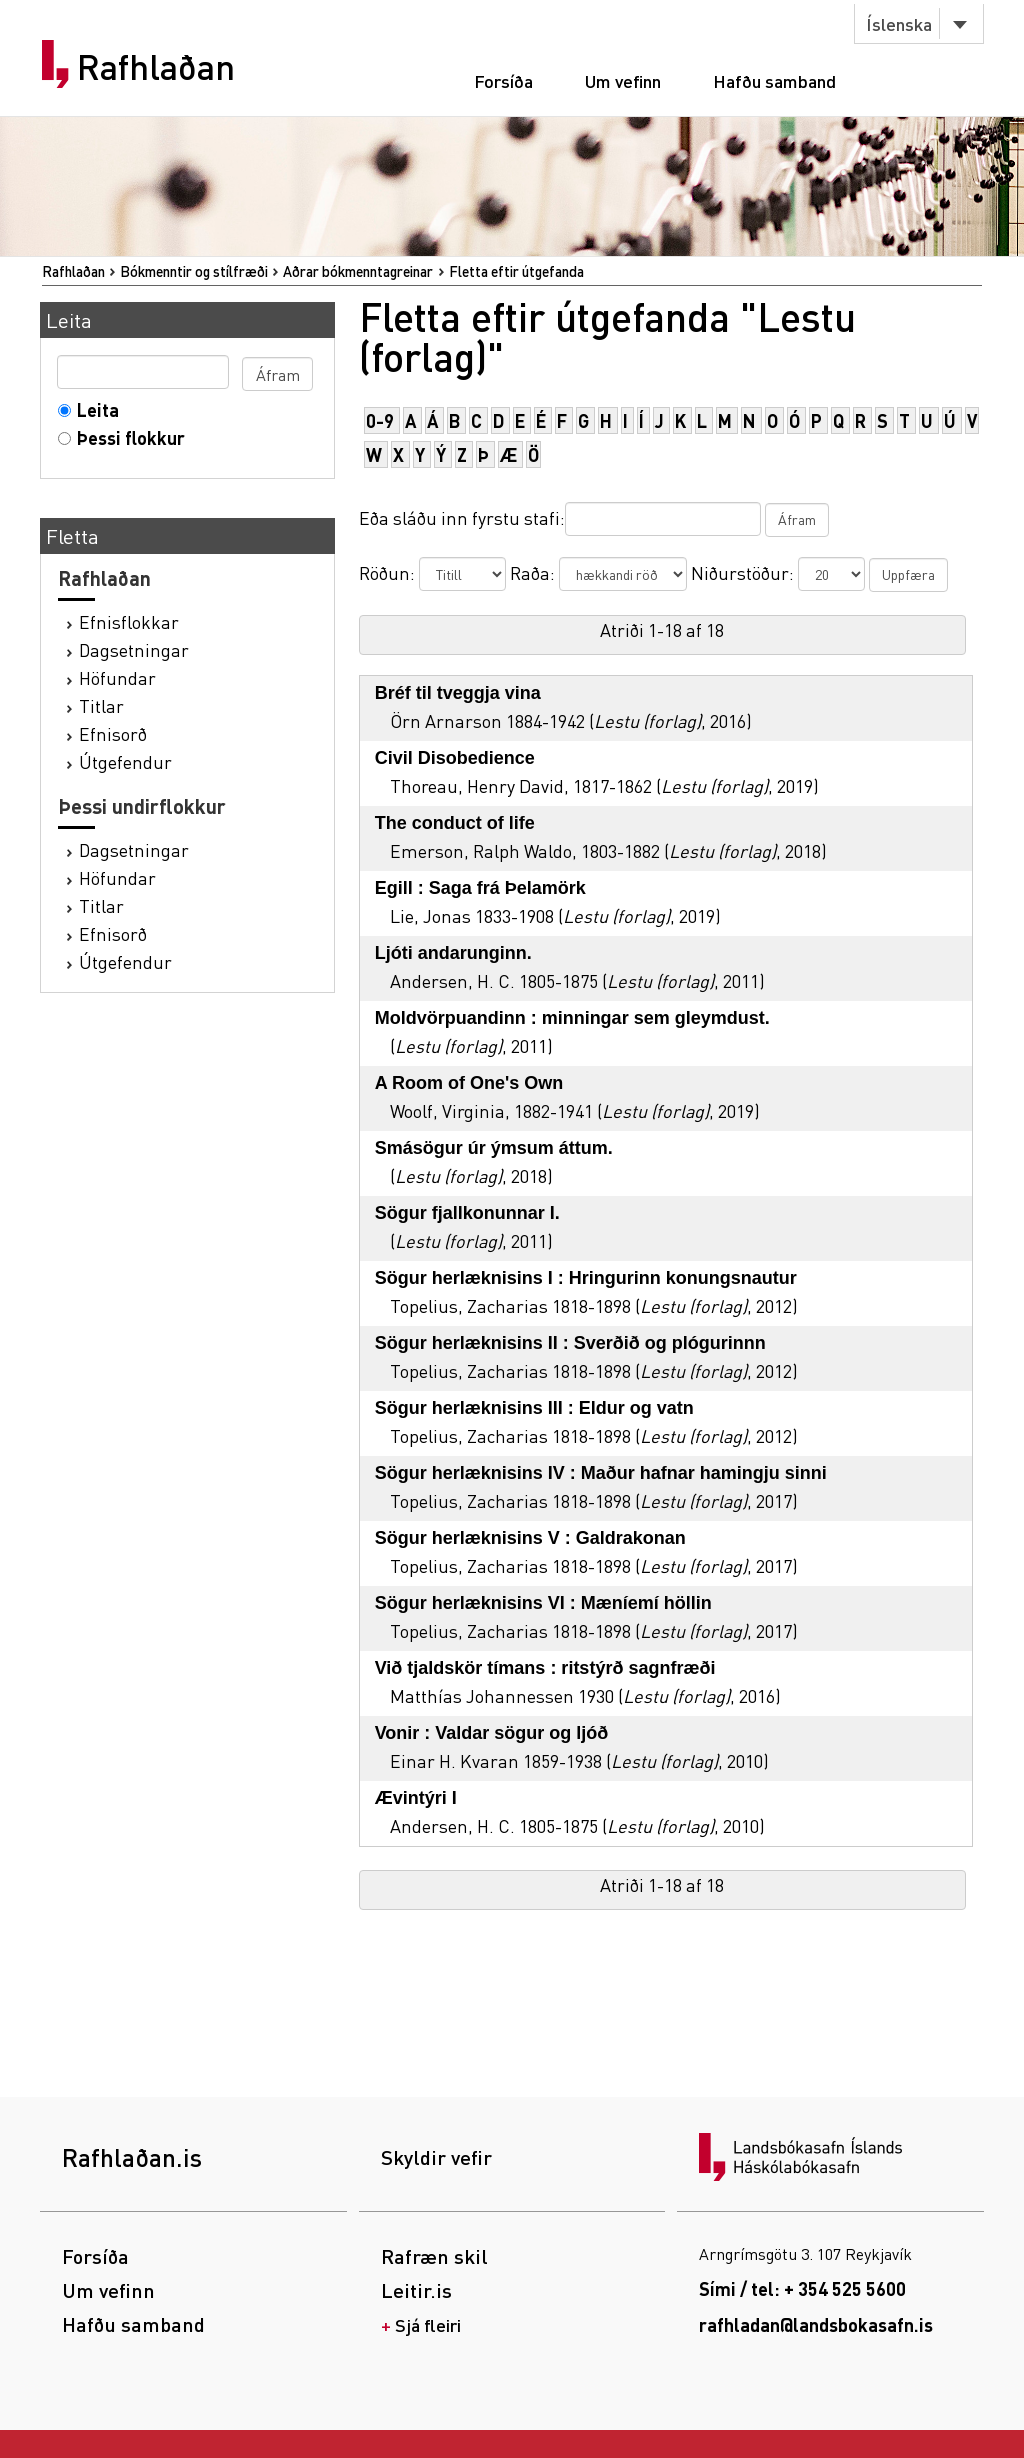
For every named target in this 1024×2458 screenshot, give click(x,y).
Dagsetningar (134, 649)
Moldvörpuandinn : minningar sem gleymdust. (572, 1018)
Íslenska (899, 23)
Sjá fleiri (428, 2324)
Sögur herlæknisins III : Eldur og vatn (534, 1408)
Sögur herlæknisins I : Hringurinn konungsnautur (586, 1278)
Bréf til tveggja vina (458, 693)
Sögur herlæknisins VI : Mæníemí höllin (543, 1603)
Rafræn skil (434, 2256)
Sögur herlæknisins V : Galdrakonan (530, 1538)
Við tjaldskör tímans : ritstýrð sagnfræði (545, 1668)
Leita (93, 409)
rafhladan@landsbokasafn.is (816, 2324)
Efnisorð (113, 733)
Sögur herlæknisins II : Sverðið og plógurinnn (570, 1343)
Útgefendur (125, 761)
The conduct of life (455, 823)
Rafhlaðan (156, 67)
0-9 (380, 420)
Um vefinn (623, 80)
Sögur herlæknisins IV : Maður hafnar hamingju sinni (601, 1473)
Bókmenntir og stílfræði (194, 271)
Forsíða (503, 80)
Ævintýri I (416, 1798)
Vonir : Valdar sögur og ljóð (492, 1733)
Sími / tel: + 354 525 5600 (802, 2288)
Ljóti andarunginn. (453, 953)
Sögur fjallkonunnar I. (467, 1213)
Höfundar (117, 677)
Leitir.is (416, 2290)
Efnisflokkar (129, 621)
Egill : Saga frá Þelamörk (480, 888)
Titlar (101, 705)
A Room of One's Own (469, 1083)
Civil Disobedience (455, 758)
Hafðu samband (774, 80)
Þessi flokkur (126, 437)
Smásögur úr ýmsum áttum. (494, 1148)
